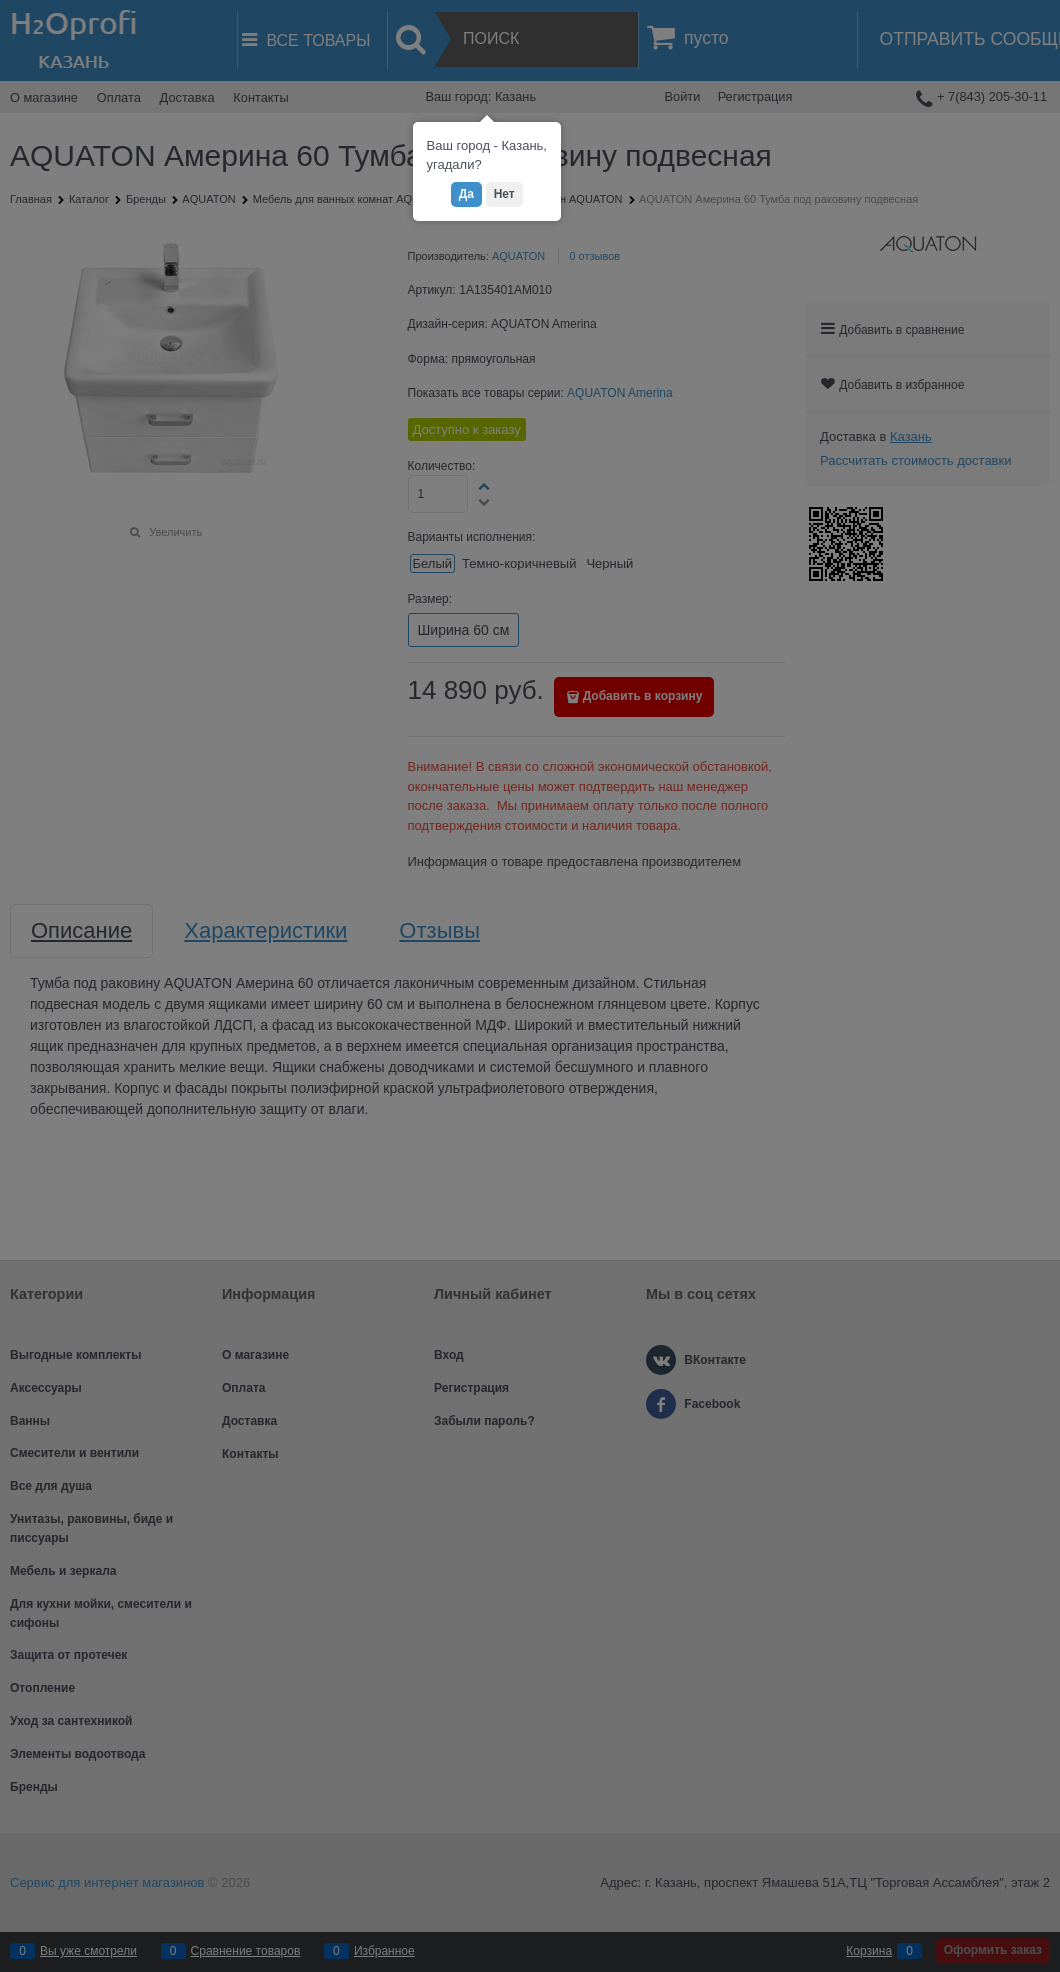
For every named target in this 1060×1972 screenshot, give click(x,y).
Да (466, 194)
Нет (504, 194)
